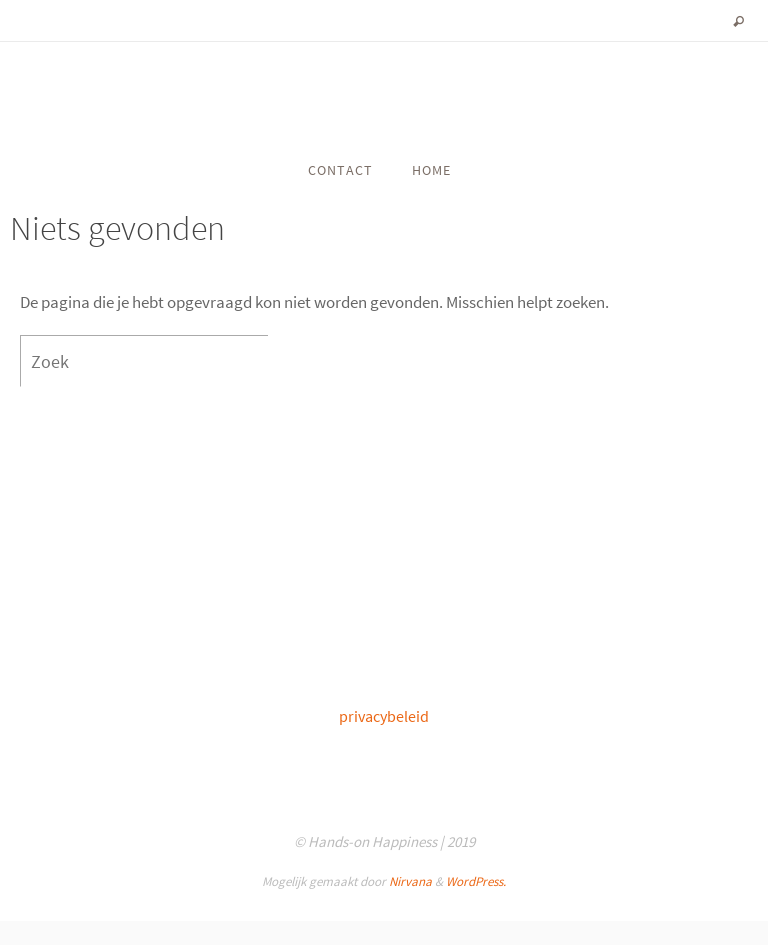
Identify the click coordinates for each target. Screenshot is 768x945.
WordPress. (476, 881)
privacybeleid (384, 716)
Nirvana (410, 881)
